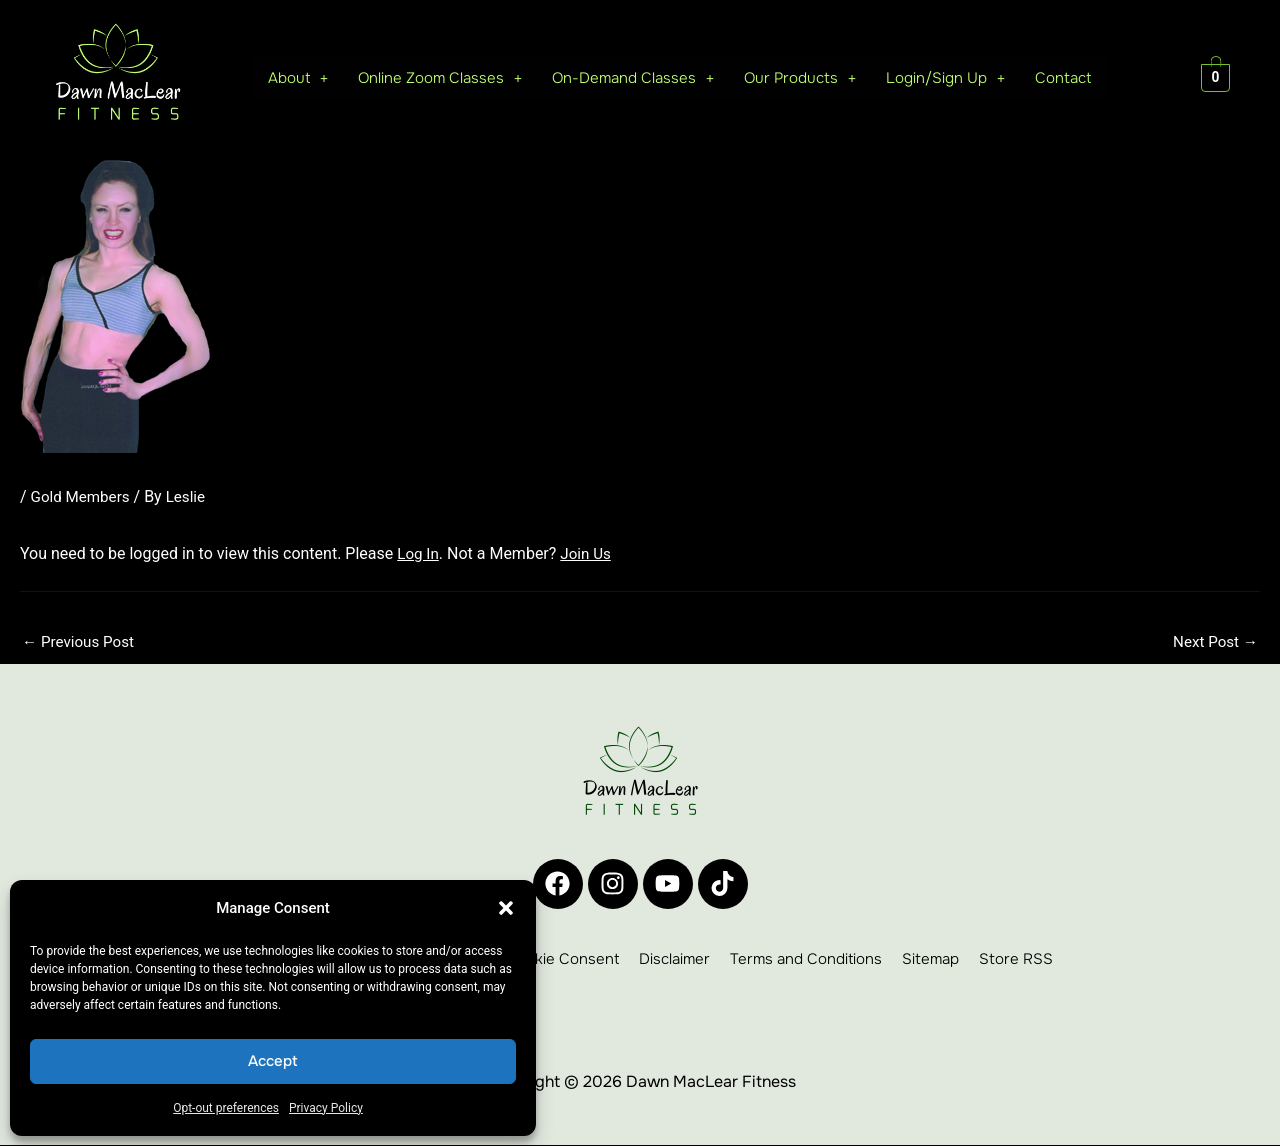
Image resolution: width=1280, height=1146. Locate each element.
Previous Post (81, 642)
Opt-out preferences (226, 1108)
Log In (419, 552)
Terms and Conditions (806, 960)
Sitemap (930, 960)
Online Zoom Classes (426, 78)
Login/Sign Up (943, 78)
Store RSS (1016, 960)
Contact (1062, 78)
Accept (273, 1061)
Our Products (795, 78)
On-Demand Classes (624, 78)
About (280, 78)
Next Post (1213, 642)
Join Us (589, 552)
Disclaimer (674, 960)
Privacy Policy (326, 1108)
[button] (506, 908)
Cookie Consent (562, 960)
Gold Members (83, 496)
